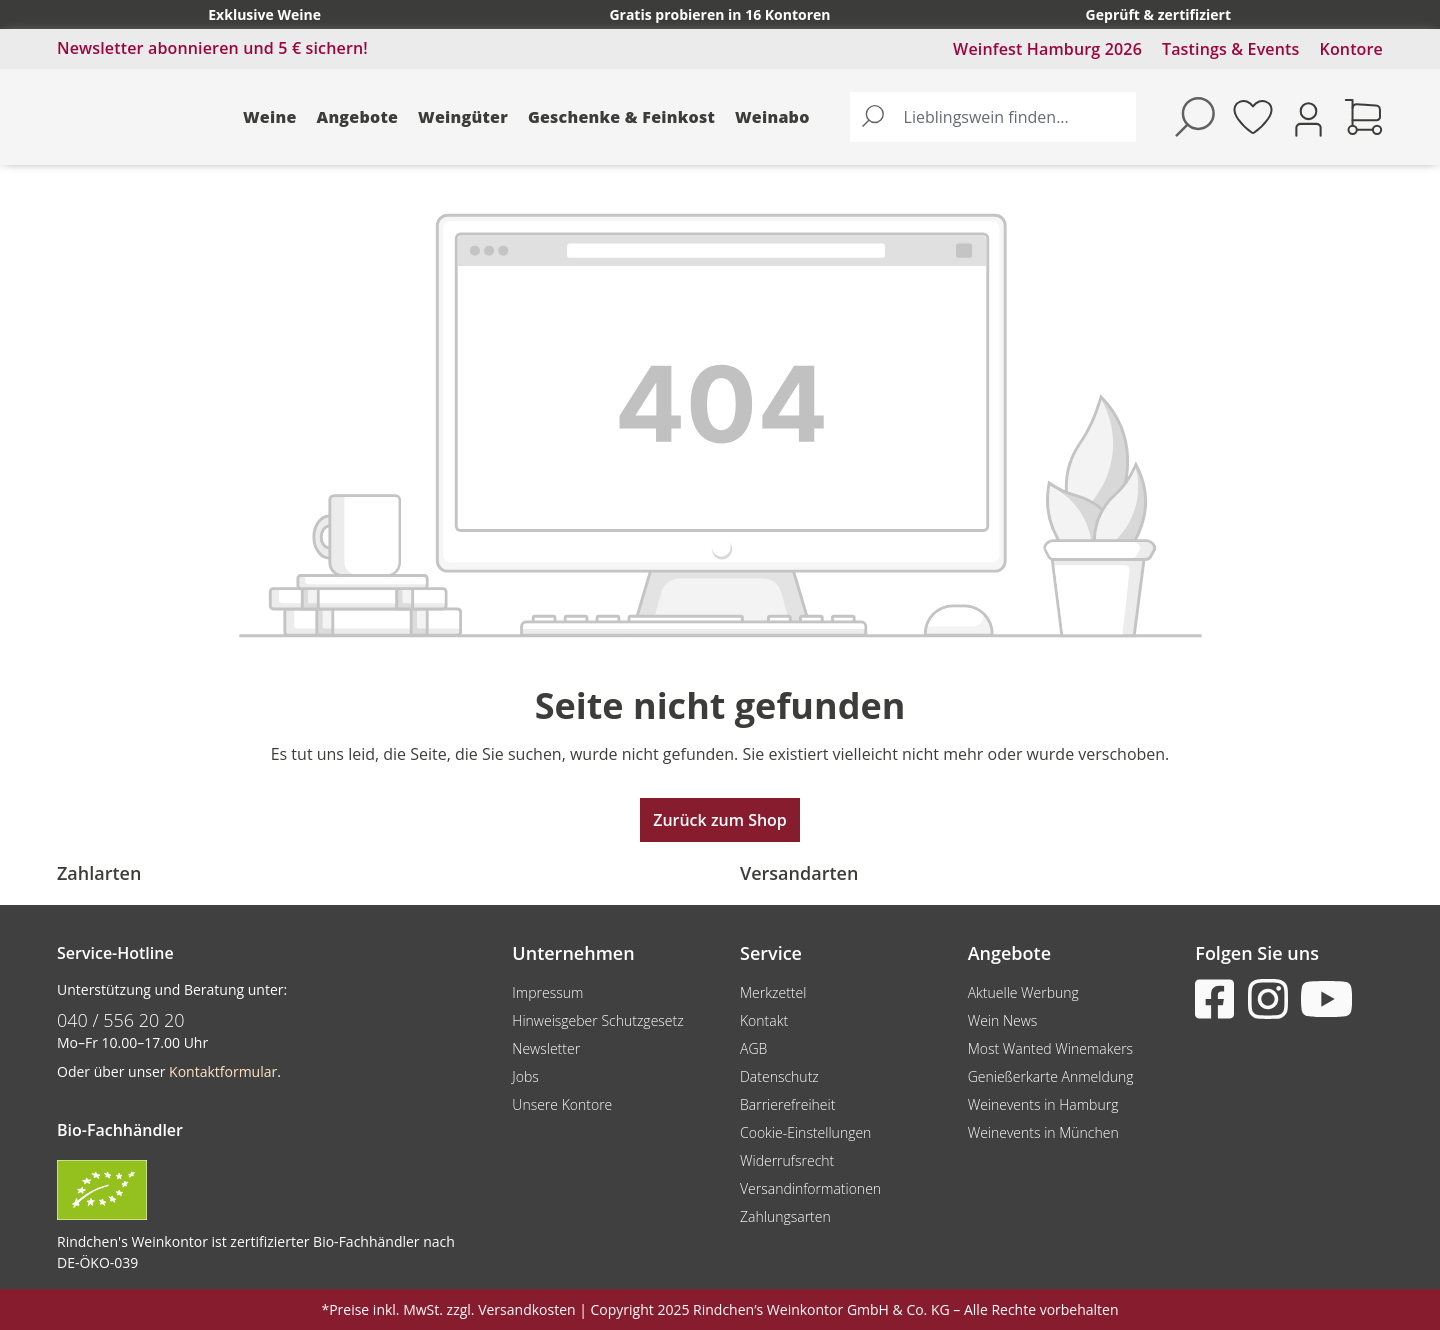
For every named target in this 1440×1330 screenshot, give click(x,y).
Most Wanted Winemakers (1050, 1048)
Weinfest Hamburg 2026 (1047, 49)
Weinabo (772, 117)
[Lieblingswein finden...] (1015, 117)
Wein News (1003, 1020)
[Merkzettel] (1253, 117)
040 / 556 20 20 (121, 1020)
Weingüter (463, 117)
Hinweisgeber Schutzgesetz (597, 1020)
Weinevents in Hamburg (1043, 1104)
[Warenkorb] (1364, 117)
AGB (753, 1048)
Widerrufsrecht (787, 1160)
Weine (270, 117)
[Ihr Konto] (1308, 117)
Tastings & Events (1231, 49)
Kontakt (764, 1020)
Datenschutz (779, 1076)
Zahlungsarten (785, 1216)
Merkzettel (773, 992)
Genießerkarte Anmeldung (1051, 1076)
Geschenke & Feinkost (621, 117)
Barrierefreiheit (787, 1104)
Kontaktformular (223, 1071)
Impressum (547, 992)
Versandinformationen (810, 1188)
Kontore (1351, 49)
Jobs (525, 1076)
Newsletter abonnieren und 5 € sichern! (212, 48)
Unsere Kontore (562, 1104)
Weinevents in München (1043, 1132)
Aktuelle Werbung (1023, 992)
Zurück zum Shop (720, 820)
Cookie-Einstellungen (805, 1132)
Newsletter (546, 1048)
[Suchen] (873, 117)
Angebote (358, 117)
